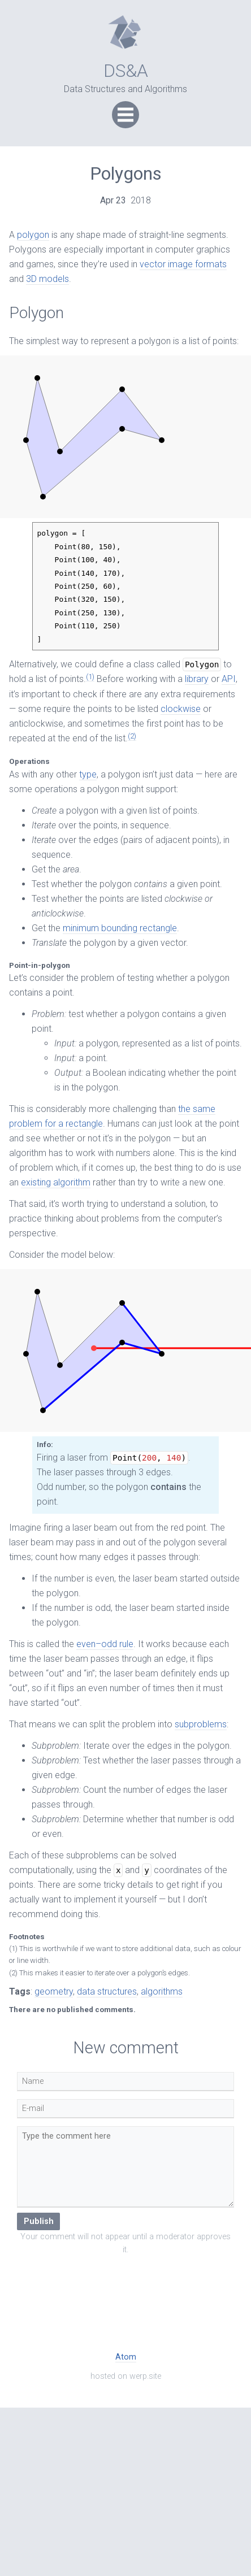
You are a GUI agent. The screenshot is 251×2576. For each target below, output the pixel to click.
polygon (33, 234)
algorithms (162, 1991)
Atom (125, 2357)
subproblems (201, 1724)
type (88, 774)
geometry (53, 1991)
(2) (132, 736)
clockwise (181, 708)
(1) (90, 676)
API (229, 679)
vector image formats (183, 264)
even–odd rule (104, 1644)
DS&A (125, 70)
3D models (47, 278)
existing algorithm (55, 1182)
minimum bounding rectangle (120, 928)
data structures (107, 1991)
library (197, 679)
